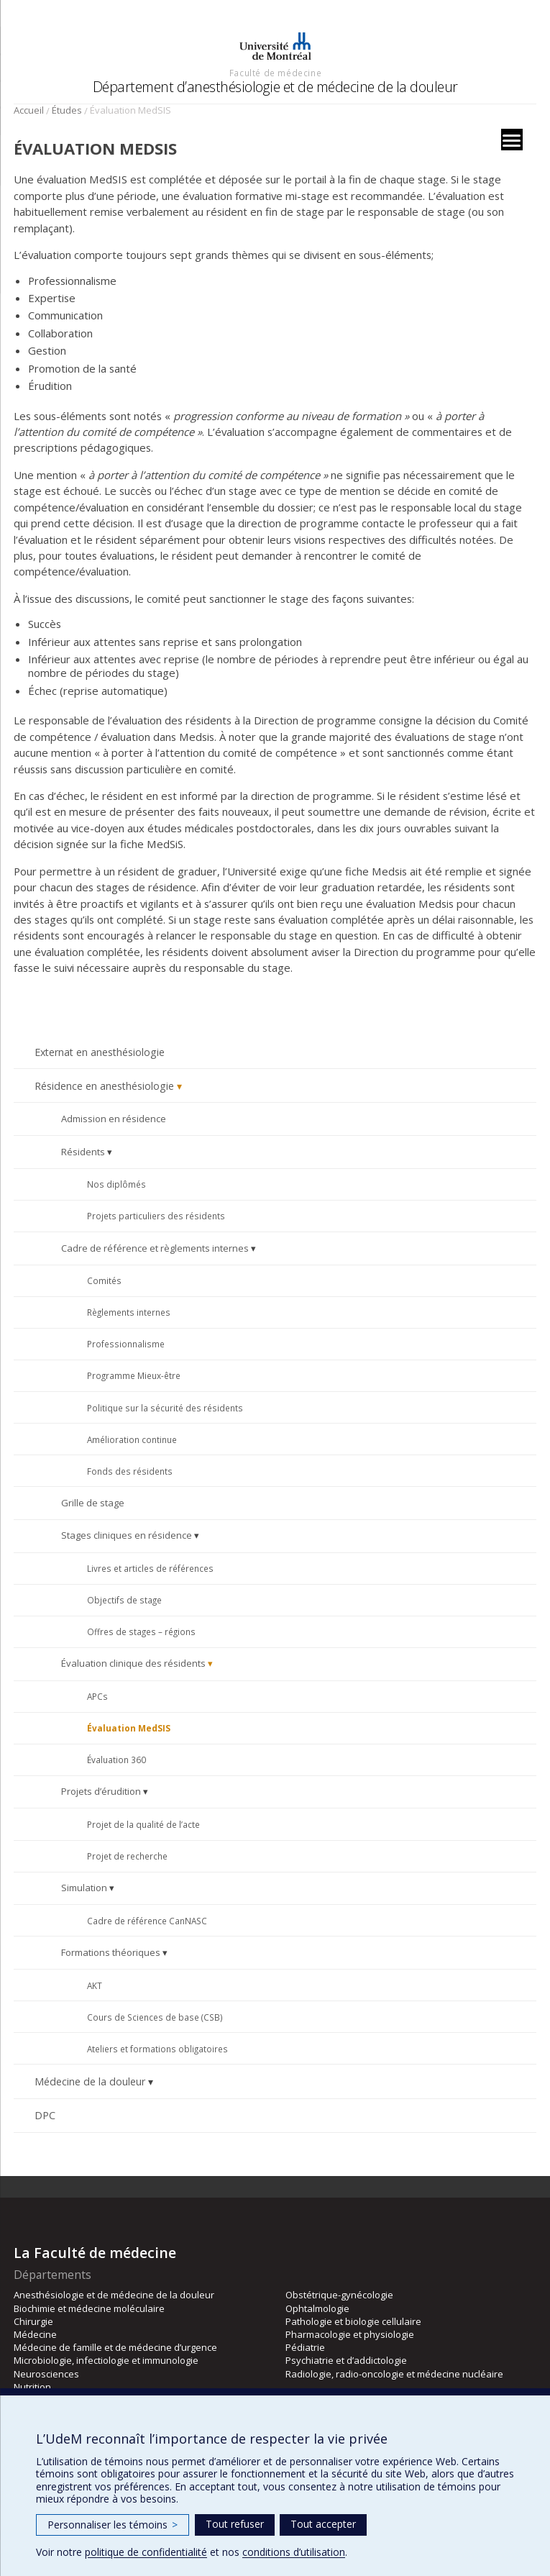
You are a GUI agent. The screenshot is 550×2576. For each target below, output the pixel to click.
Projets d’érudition (101, 1791)
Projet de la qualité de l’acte (143, 1824)
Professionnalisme (126, 1344)
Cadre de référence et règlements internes (155, 1248)
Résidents (83, 1151)
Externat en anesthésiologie (100, 1052)
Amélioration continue (132, 1439)
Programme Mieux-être (133, 1375)
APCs (97, 1696)
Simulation (84, 1887)
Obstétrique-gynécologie (339, 2294)
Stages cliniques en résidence (126, 1535)
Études (67, 110)
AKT (94, 1985)
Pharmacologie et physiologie (349, 2334)
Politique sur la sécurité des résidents (165, 1408)
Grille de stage (92, 1502)
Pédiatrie (305, 2347)
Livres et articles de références (150, 1568)
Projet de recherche (127, 1856)
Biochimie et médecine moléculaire (89, 2308)
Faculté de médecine (275, 72)
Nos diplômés (116, 1184)
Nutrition (32, 2386)
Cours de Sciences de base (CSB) (155, 2017)
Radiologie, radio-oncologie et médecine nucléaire (394, 2373)
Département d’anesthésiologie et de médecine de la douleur (275, 86)
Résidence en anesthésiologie (104, 1086)
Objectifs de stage (124, 1600)
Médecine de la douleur (90, 2081)
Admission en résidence (113, 1118)
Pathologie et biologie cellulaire (353, 2321)
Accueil (29, 110)
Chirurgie (33, 2321)
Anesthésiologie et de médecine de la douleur (114, 2294)
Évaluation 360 (116, 1759)
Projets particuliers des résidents (156, 1215)
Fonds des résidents (130, 1471)
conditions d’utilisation (293, 2552)
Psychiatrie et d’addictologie (346, 2360)
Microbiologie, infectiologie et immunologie (106, 2360)
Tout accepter (323, 2524)
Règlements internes (128, 1312)
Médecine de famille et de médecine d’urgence (115, 2347)
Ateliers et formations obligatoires (157, 2048)
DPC (45, 2115)
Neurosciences (46, 2373)
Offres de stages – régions (141, 1631)
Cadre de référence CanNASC (147, 1920)
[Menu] (512, 139)
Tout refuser (235, 2524)
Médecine (35, 2334)
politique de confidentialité (146, 2552)
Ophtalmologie (317, 2308)
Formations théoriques (110, 1952)
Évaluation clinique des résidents (133, 1663)
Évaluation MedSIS (128, 1728)
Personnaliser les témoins (112, 2524)
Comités (104, 1280)
